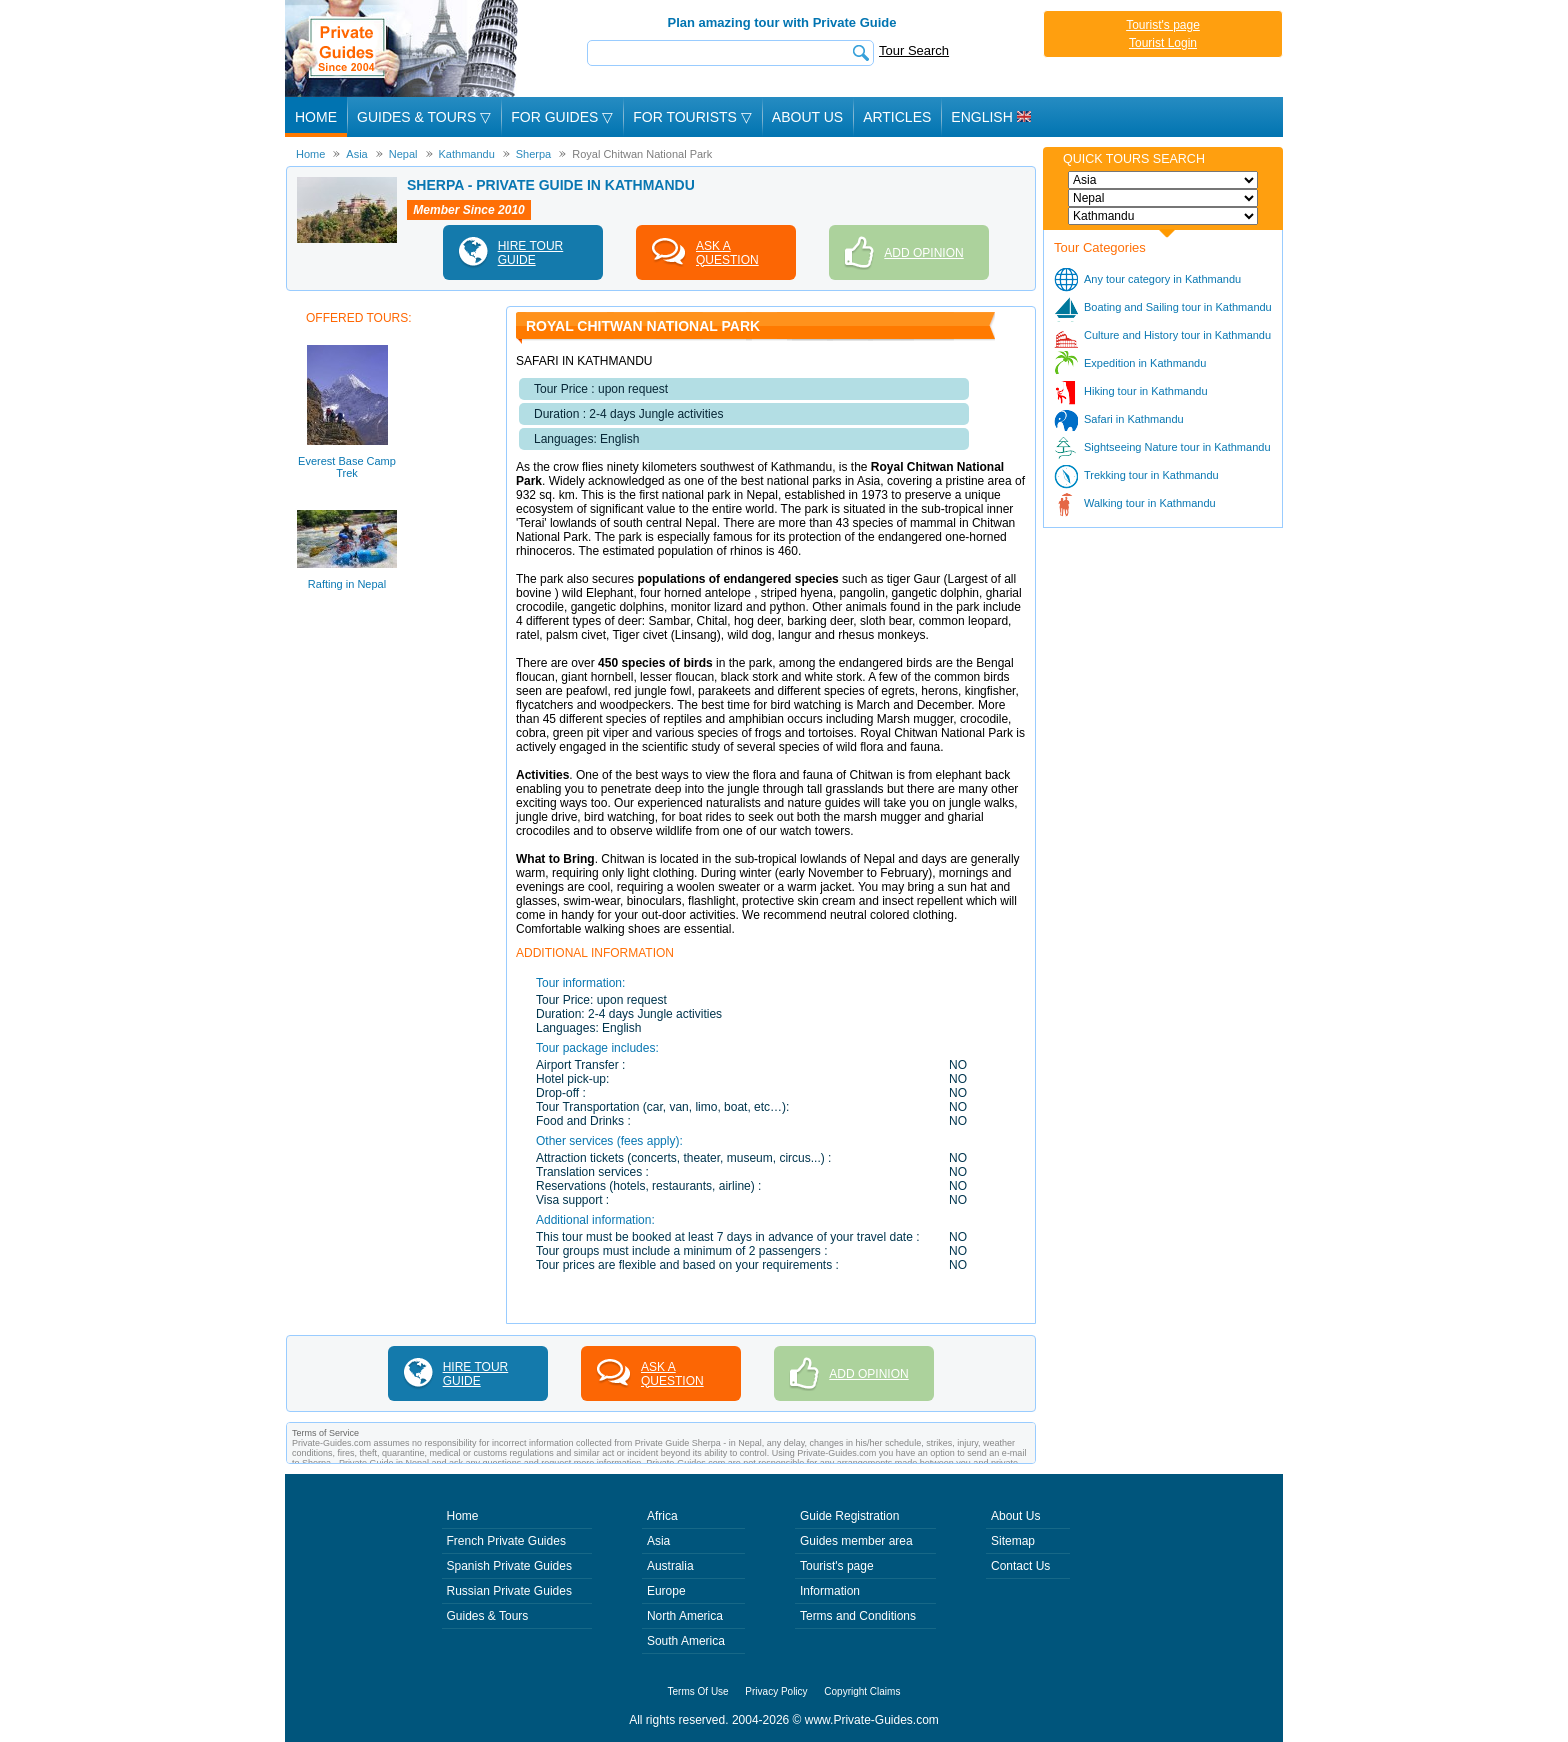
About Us (807, 117)
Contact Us (1020, 1566)
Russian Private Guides (509, 1591)
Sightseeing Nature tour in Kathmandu (1177, 447)
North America (685, 1616)
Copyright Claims (862, 1691)
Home (316, 117)
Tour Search (914, 50)
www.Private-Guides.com (872, 1720)
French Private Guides (506, 1541)
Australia (670, 1566)
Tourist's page (1163, 25)
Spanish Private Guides (509, 1566)
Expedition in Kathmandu (1145, 363)
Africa (662, 1516)
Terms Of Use (698, 1691)
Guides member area (856, 1541)
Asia (658, 1541)
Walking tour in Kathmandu (1150, 503)
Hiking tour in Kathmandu (1146, 391)
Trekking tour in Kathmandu (1151, 475)
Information (830, 1591)
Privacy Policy (776, 1691)
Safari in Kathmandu (1134, 419)
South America (686, 1641)
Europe (666, 1591)
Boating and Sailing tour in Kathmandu (1178, 307)
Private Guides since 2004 (403, 48)
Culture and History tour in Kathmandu (1177, 335)
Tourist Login (1163, 43)
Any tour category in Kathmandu (1162, 279)
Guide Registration (849, 1516)
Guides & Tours (488, 1616)
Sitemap (1013, 1541)
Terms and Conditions (858, 1616)
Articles (897, 117)
